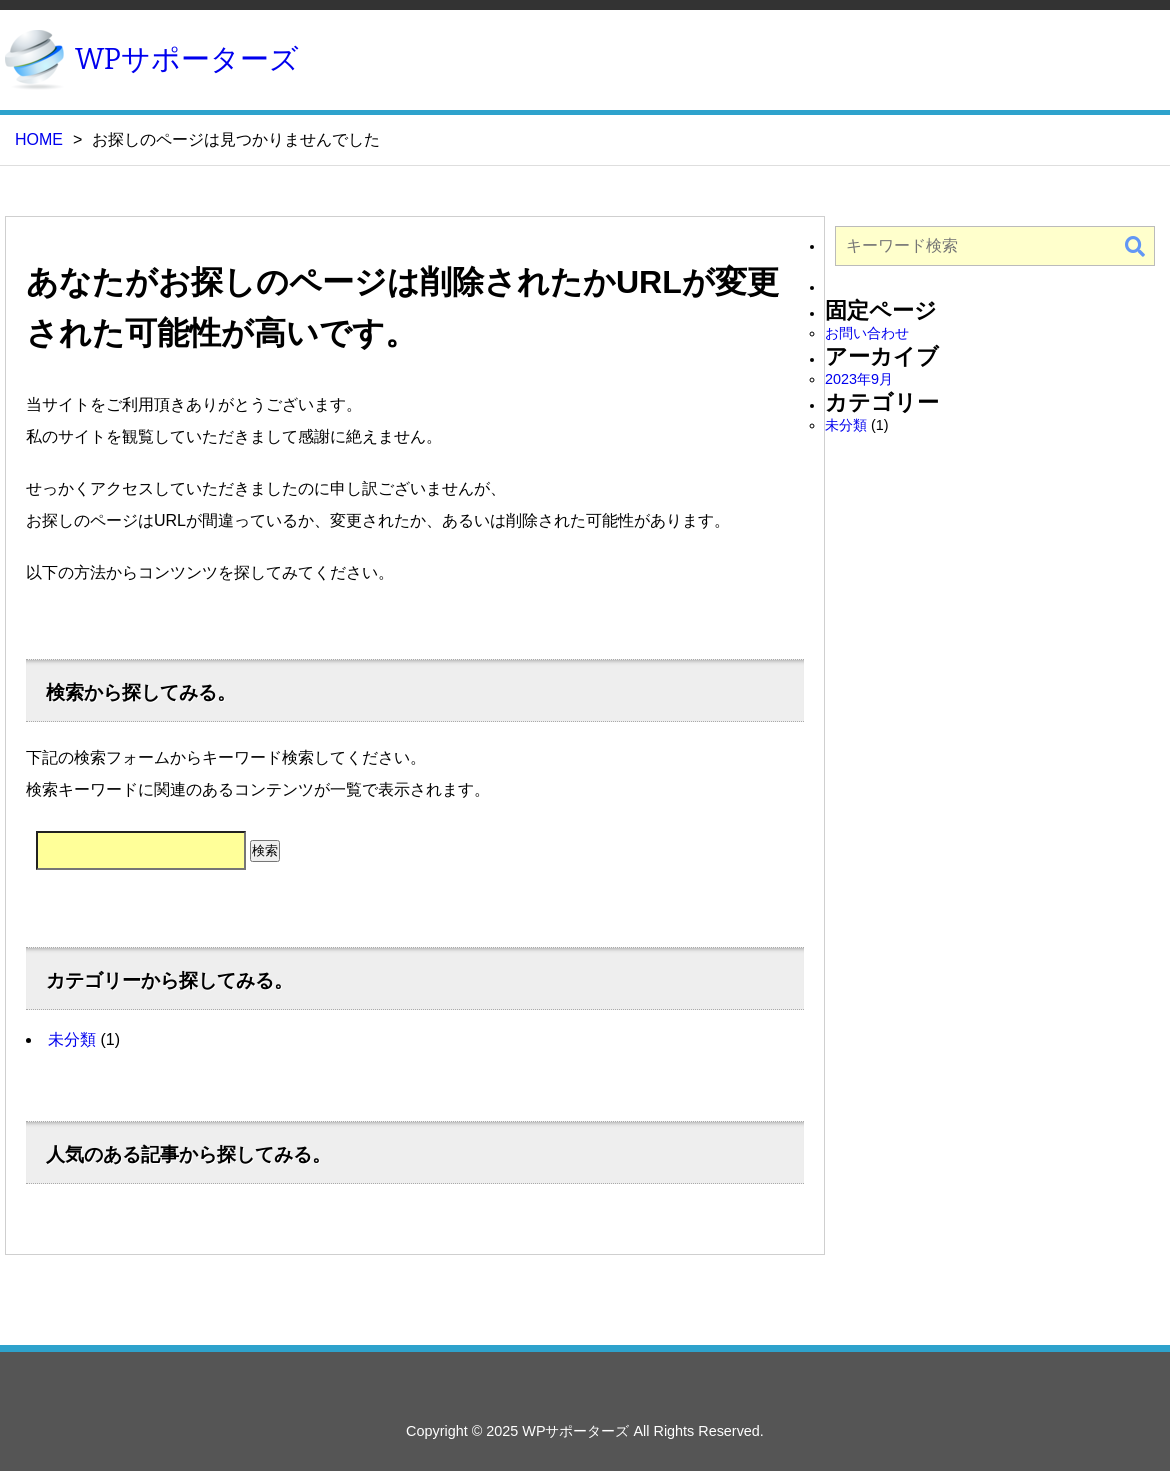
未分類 (72, 1039)
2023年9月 (859, 379)
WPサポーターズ (187, 59)
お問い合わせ (867, 333)
